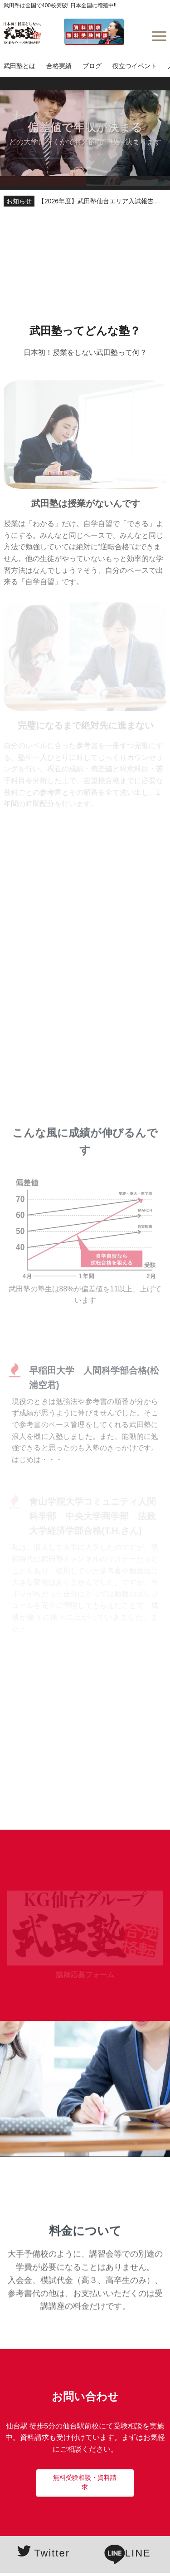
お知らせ (19, 201)
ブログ (92, 65)
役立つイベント (134, 65)
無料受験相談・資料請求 (85, 2482)
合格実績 (59, 65)
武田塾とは (19, 65)
